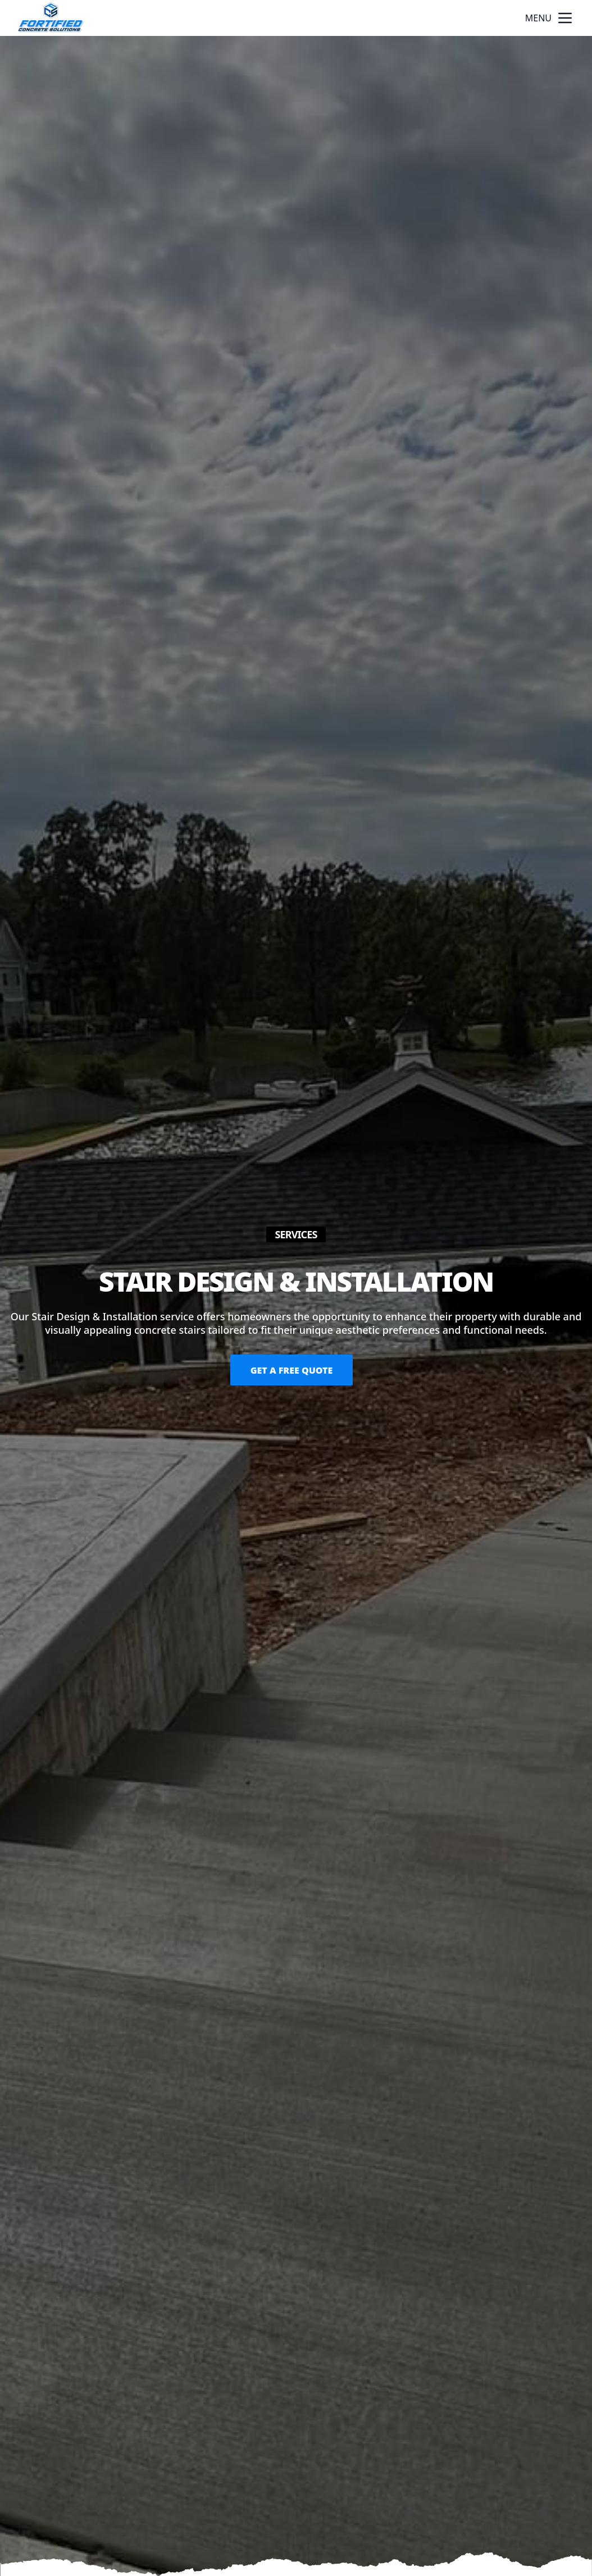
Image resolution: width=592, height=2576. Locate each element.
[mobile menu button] (565, 17)
